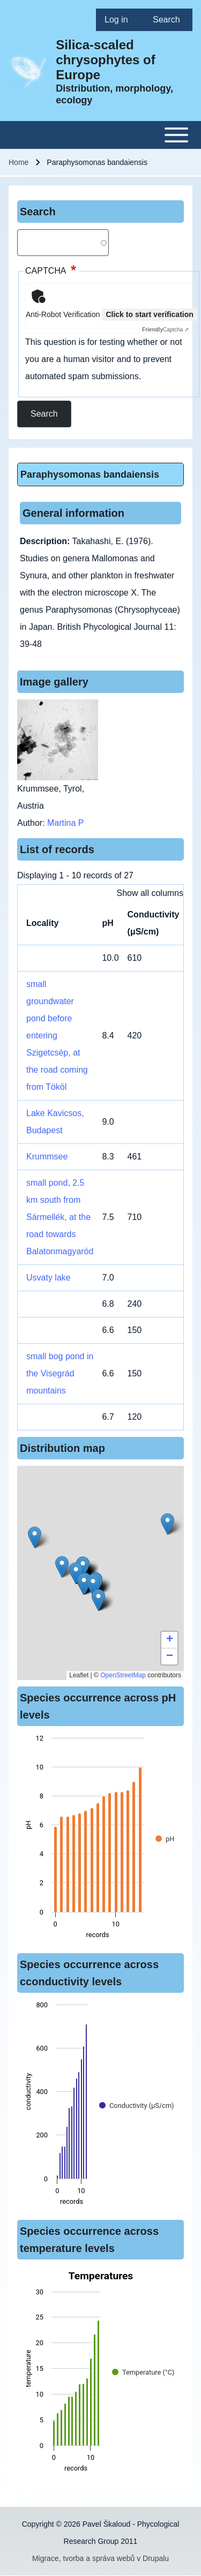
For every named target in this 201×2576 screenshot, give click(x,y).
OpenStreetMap (123, 1675)
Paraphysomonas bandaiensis (89, 474)
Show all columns (150, 893)
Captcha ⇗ (165, 330)
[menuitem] (120, 20)
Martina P (65, 822)
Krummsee (47, 1156)
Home (18, 162)
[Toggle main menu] (100, 135)
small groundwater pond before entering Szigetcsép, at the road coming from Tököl (57, 1035)
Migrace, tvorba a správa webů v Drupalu (100, 2558)
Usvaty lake (48, 1277)
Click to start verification (149, 314)
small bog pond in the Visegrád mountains (59, 1373)
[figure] (100, 1840)
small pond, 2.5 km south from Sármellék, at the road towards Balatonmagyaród (59, 1217)
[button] (84, 1584)
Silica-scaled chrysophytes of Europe (105, 59)
